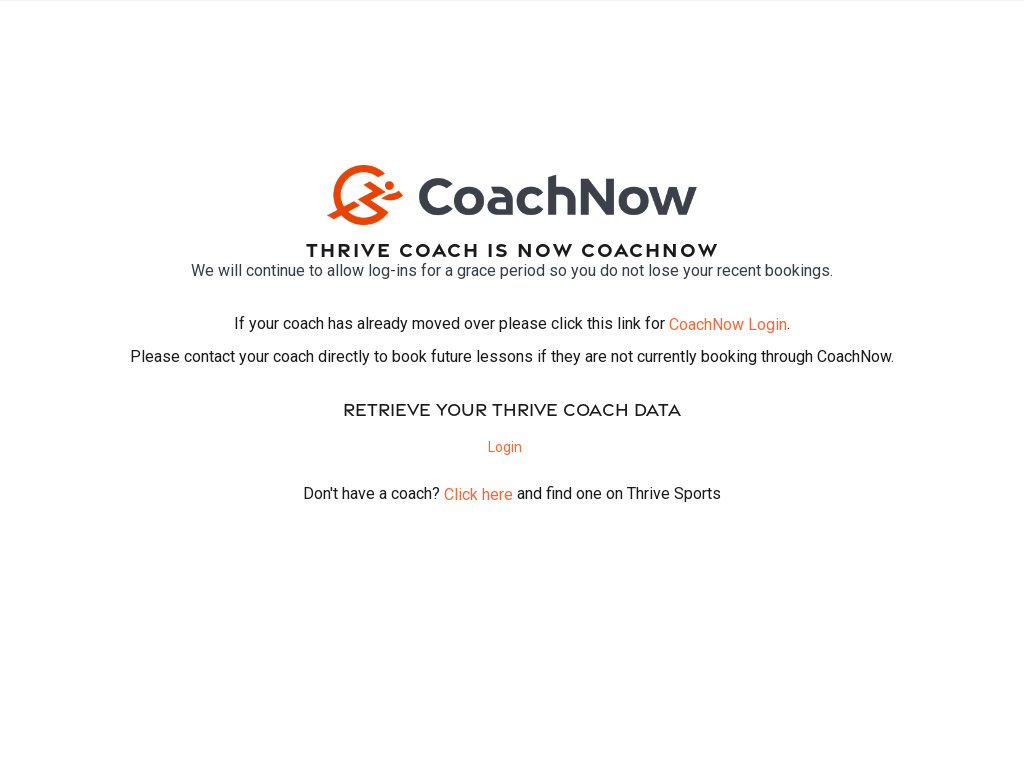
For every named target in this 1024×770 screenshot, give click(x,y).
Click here (478, 494)
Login (505, 447)
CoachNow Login (728, 324)
